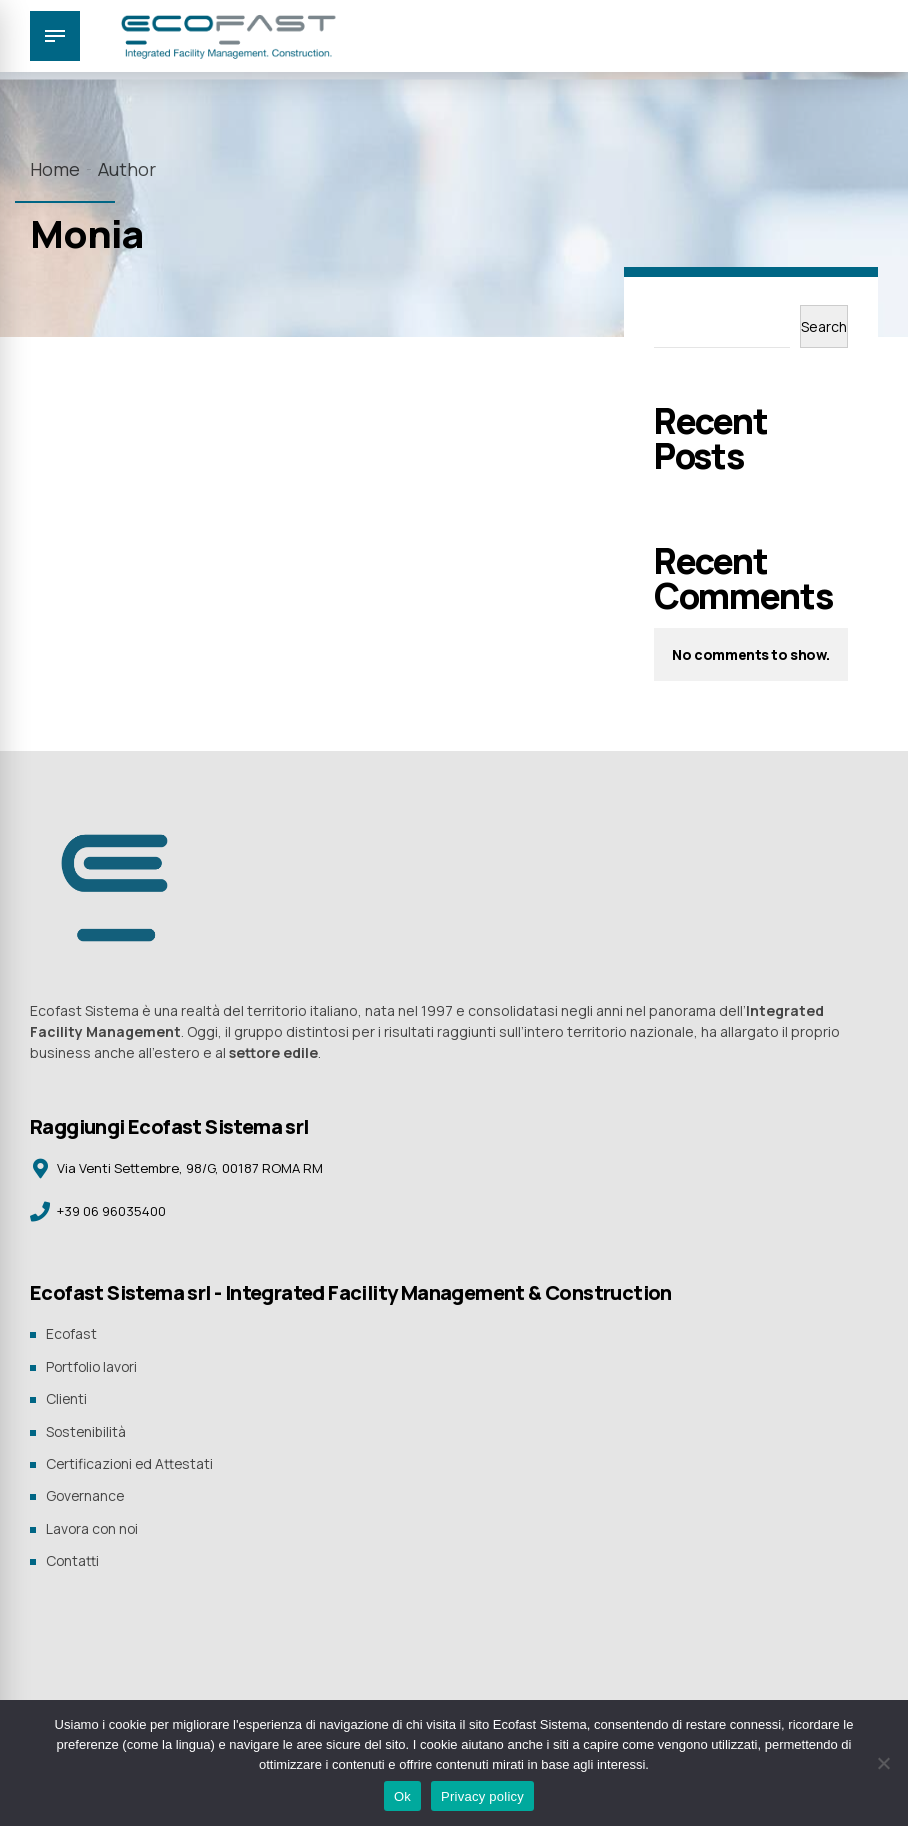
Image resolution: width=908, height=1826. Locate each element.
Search (824, 326)
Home (55, 169)
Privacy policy (482, 1796)
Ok (402, 1796)
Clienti (67, 1397)
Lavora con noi (93, 1523)
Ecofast (72, 1334)
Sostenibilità (87, 1429)
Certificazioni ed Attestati (131, 1460)
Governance (86, 1492)
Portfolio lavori (93, 1366)
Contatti (73, 1555)
